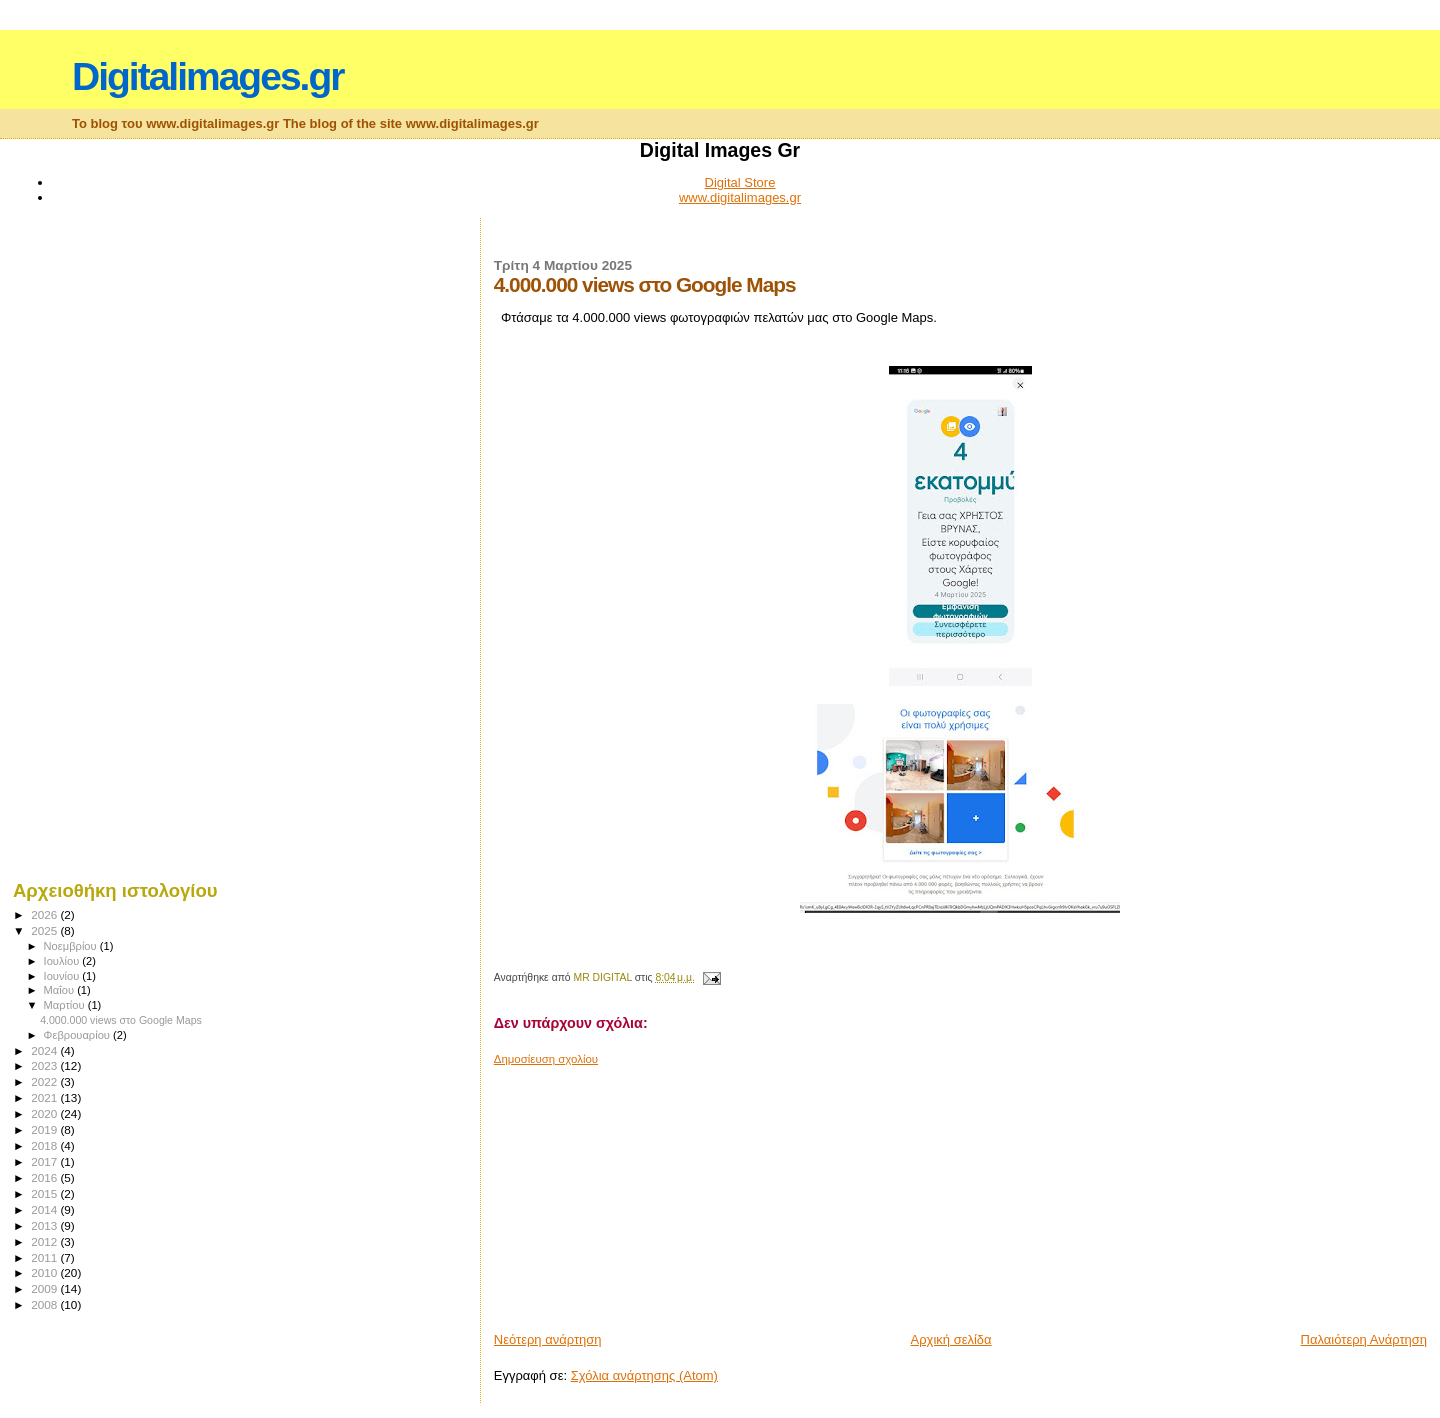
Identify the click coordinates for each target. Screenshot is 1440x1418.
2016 (45, 1177)
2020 (45, 1113)
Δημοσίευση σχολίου (546, 1059)
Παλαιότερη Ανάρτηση (1364, 1339)
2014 (45, 1209)
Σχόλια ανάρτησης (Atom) (644, 1375)
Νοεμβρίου (72, 946)
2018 (45, 1145)
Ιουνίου (63, 976)
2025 (45, 930)
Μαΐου (61, 990)
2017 (45, 1161)
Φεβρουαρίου (78, 1035)
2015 (45, 1193)
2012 (45, 1241)
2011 (45, 1257)
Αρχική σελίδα (951, 1339)
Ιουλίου (63, 961)
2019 (45, 1129)
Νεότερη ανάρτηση (548, 1339)
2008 (45, 1304)
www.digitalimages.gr (740, 197)
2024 (45, 1050)
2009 (45, 1288)
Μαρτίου (66, 1005)
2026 (45, 914)
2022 (45, 1081)
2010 (45, 1272)
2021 (45, 1097)
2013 (45, 1225)
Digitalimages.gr (207, 76)
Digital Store (740, 182)
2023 (45, 1065)
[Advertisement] (644, 1191)
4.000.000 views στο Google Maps (121, 1020)
